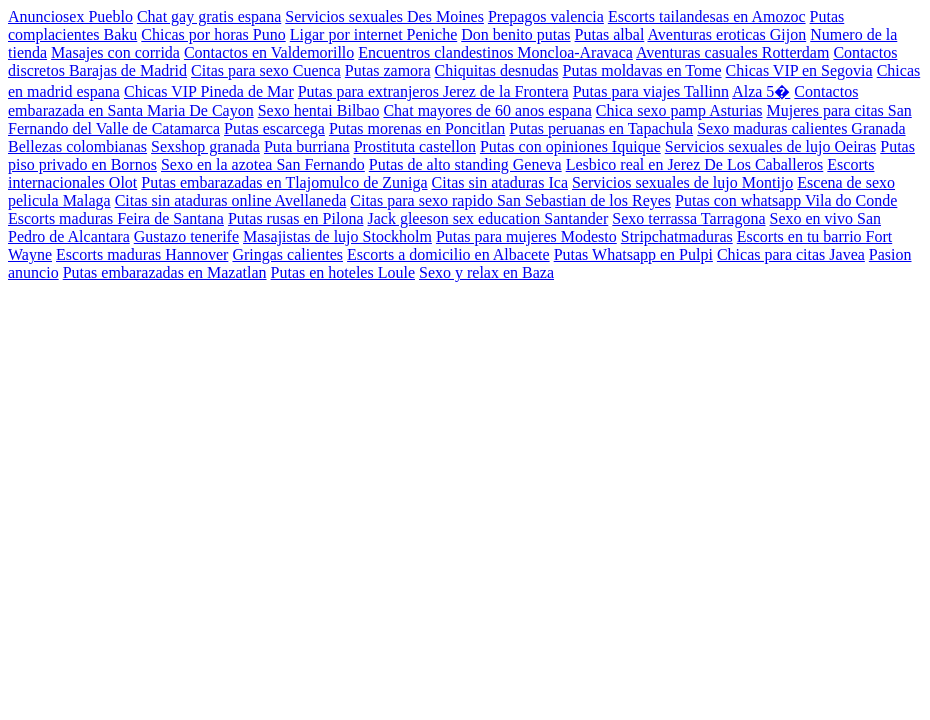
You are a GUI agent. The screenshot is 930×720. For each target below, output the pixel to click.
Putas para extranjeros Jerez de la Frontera (433, 91)
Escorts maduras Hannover (142, 254)
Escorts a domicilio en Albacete (448, 254)
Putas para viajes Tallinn (651, 91)
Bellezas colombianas (77, 146)
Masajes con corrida (115, 52)
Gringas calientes (287, 254)
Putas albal (610, 34)
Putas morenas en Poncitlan (417, 128)
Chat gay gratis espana (209, 16)
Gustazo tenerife (186, 236)
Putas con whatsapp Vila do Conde (786, 200)
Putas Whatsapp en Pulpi (633, 254)
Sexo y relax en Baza (486, 272)
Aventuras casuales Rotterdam (732, 52)
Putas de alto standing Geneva (465, 164)
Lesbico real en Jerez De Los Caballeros (695, 164)
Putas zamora (388, 70)
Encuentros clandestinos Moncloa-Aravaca (495, 52)
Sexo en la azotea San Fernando (263, 164)
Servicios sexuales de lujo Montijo (682, 182)
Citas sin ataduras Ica (500, 182)
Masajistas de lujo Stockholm (337, 236)
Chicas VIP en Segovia (799, 70)
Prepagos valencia (546, 16)
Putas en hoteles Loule (343, 272)
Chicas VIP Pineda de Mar (209, 91)
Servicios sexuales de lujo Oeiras (771, 146)
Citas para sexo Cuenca (266, 70)
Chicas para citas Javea (791, 254)
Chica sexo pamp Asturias (679, 110)
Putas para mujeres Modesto (526, 236)
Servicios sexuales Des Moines (384, 16)
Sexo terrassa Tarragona (688, 218)
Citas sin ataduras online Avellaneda (231, 200)
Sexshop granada (205, 146)
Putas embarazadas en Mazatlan (165, 272)
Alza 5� (761, 91)
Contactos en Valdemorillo (269, 52)
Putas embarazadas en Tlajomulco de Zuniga (284, 182)
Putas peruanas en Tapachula (601, 128)
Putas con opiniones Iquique (570, 146)
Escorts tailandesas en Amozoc (707, 16)
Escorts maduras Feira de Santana (116, 218)
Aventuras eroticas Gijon (726, 34)
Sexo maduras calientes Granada (801, 128)
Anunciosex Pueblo (70, 16)
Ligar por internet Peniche (374, 34)
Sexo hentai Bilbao (319, 110)
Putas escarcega (274, 128)
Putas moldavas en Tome (642, 70)
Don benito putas (515, 34)
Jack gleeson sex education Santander (487, 218)
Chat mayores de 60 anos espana (487, 110)
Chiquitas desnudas (497, 70)
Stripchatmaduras (677, 236)
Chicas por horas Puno (213, 34)
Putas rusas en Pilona (296, 218)
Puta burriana (307, 146)
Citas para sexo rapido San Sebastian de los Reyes (510, 200)
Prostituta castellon (415, 146)
